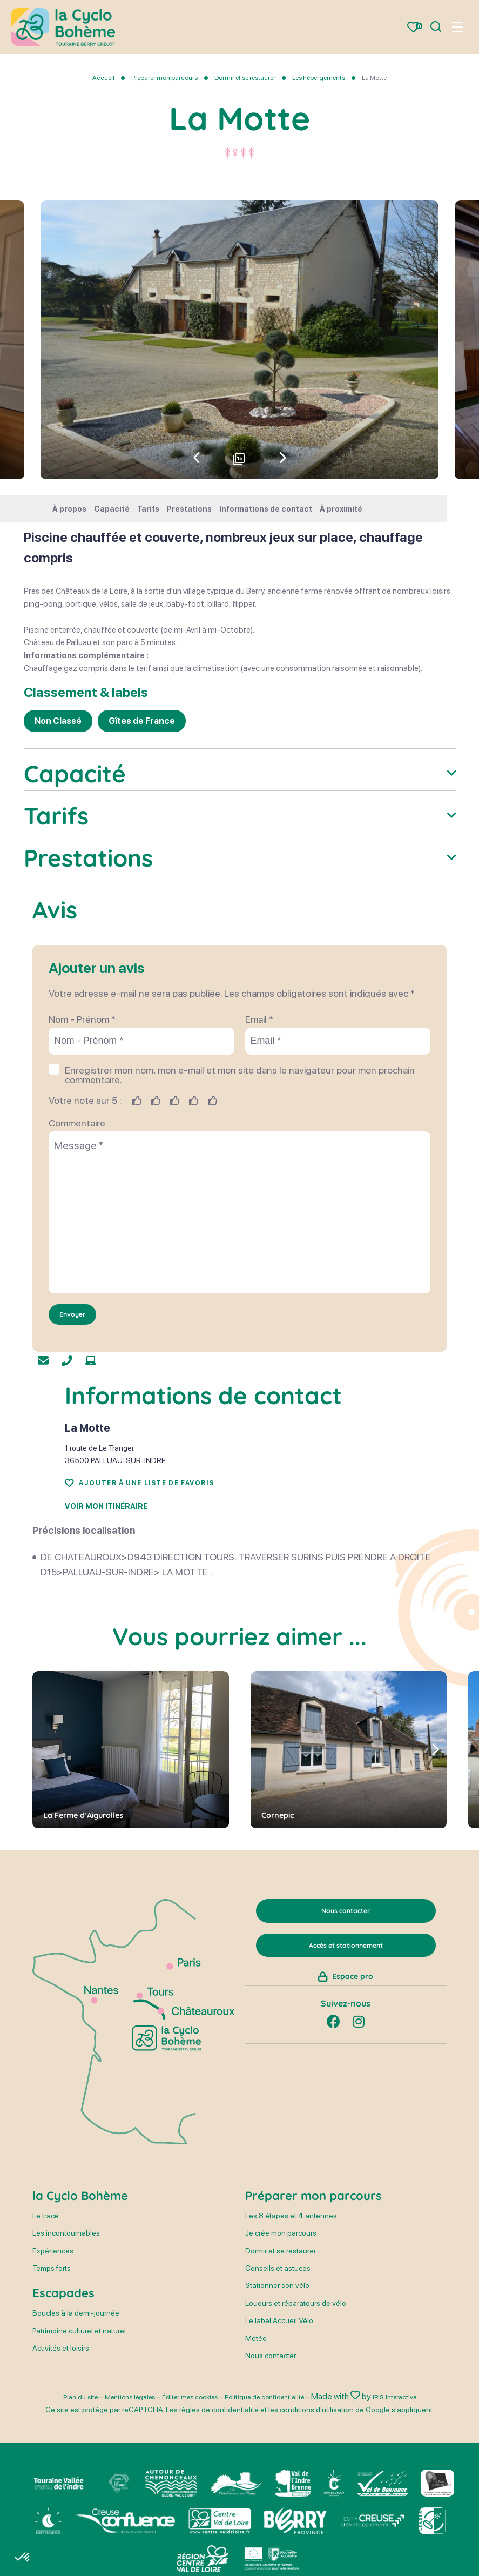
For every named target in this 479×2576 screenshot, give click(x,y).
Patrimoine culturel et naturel (79, 2435)
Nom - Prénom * (82, 1113)
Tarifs (148, 509)
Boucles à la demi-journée (75, 2418)
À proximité (341, 509)
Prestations (189, 509)
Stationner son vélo (277, 2390)
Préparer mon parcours (165, 78)
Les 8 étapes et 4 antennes (291, 2320)
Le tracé (45, 2320)
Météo (256, 2443)
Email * (259, 1113)
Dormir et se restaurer (245, 78)
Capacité (112, 509)
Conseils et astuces (278, 2373)
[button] (283, 457)
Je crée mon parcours (280, 2338)
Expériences (52, 2355)
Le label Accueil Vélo (279, 2425)
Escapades (63, 2398)
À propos (69, 509)
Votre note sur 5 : (85, 1194)
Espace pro (352, 2094)
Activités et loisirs (60, 2452)
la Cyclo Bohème (80, 2300)
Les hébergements (319, 78)
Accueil (103, 78)
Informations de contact (265, 509)
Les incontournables (66, 2338)
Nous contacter (270, 2460)
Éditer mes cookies (205, 2502)
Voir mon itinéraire (106, 1600)
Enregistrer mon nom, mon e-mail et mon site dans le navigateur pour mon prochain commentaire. (240, 1169)
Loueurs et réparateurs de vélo (295, 2408)
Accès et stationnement (346, 2052)
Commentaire (77, 1217)
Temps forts (51, 2373)
